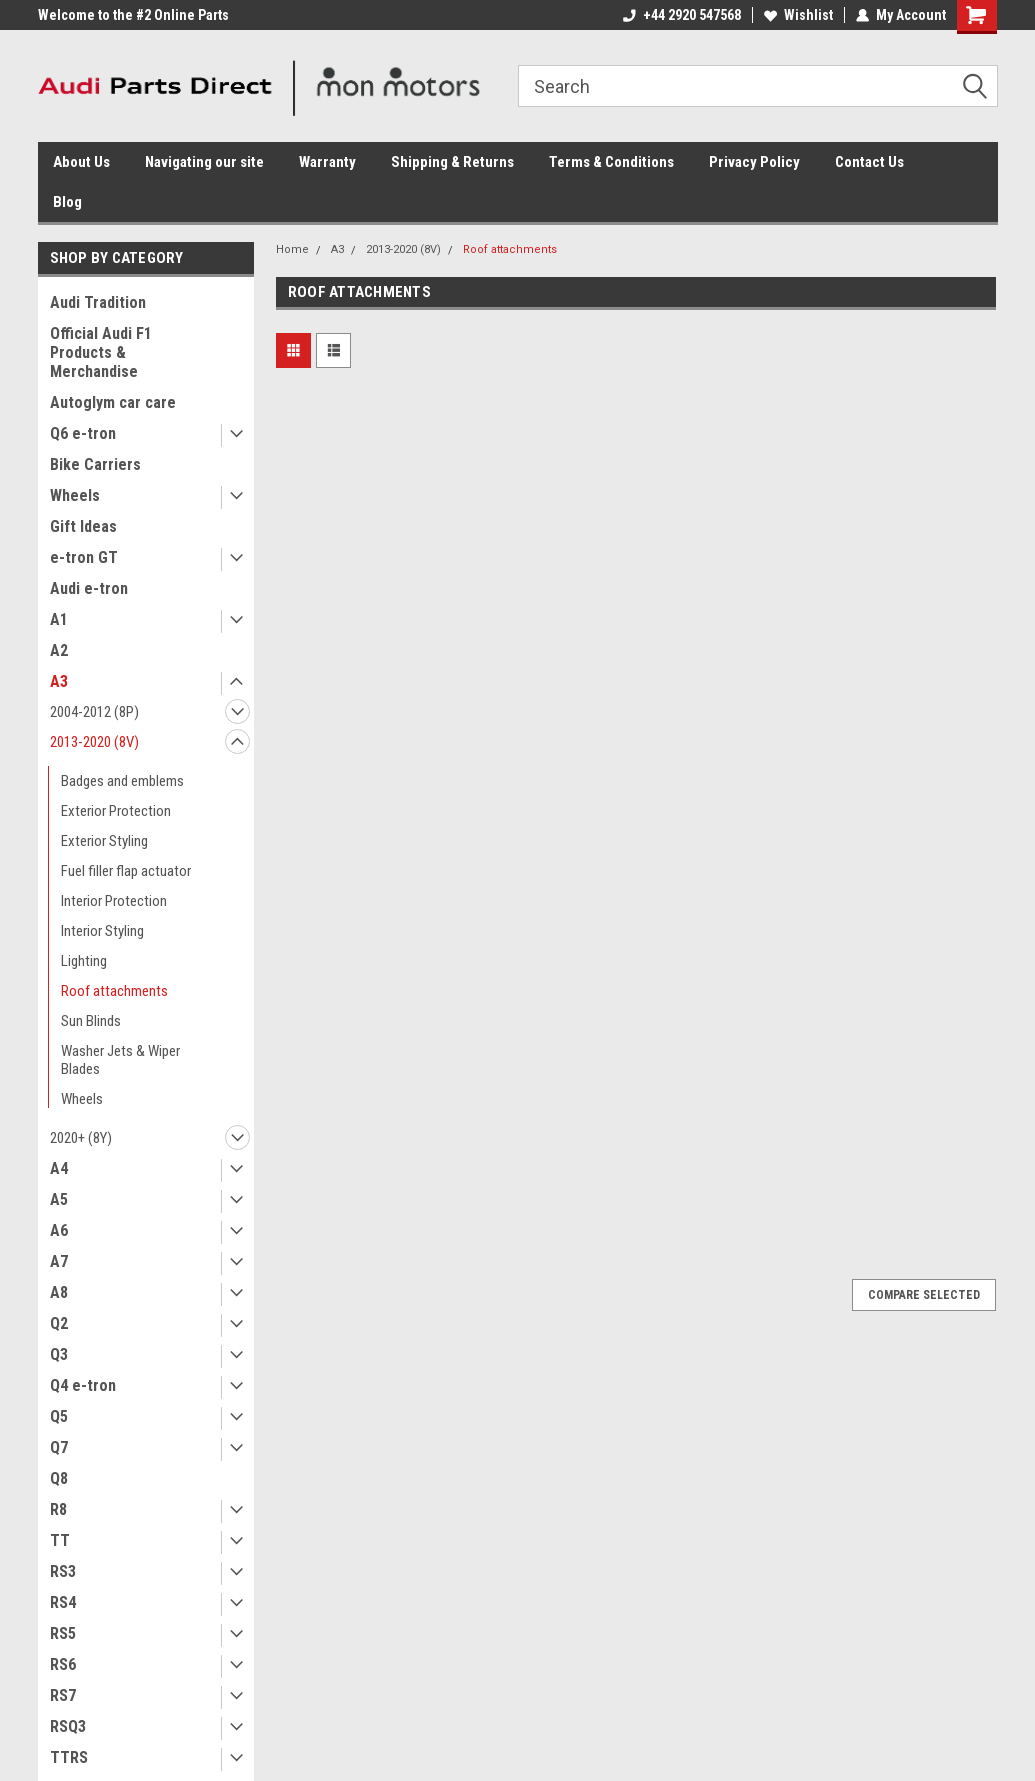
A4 (59, 1168)
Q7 (59, 1447)
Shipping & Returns (452, 162)
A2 (59, 650)
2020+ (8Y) (81, 1138)
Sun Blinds (91, 1021)
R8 (58, 1509)
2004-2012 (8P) (94, 712)
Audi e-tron (89, 588)
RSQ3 (68, 1726)
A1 (59, 619)
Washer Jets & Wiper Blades (120, 1060)
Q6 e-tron (83, 433)
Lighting (84, 961)
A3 (59, 681)
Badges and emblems (122, 781)
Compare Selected (924, 1295)
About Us (81, 162)
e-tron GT (84, 557)
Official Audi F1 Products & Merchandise (101, 352)
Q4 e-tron (83, 1385)
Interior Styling (102, 931)
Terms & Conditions (611, 162)
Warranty (327, 162)
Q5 (59, 1416)
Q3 (59, 1354)
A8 (59, 1292)
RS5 (63, 1633)
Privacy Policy (754, 162)
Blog (67, 202)
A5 (59, 1199)
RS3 (63, 1571)
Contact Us (869, 162)
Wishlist (798, 15)
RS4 (63, 1602)
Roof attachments (114, 991)
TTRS (69, 1757)
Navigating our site (204, 162)
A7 (59, 1261)
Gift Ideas (83, 526)
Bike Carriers (95, 464)
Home (292, 249)
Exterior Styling (104, 841)
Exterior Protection (116, 811)
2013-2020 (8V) (94, 742)
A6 (59, 1230)
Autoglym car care (113, 402)
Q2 (59, 1323)
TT (60, 1540)
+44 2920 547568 (682, 15)
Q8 (59, 1478)
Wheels (75, 495)
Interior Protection (114, 901)
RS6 (63, 1664)
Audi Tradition (98, 302)
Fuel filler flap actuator (126, 871)
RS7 (63, 1695)
